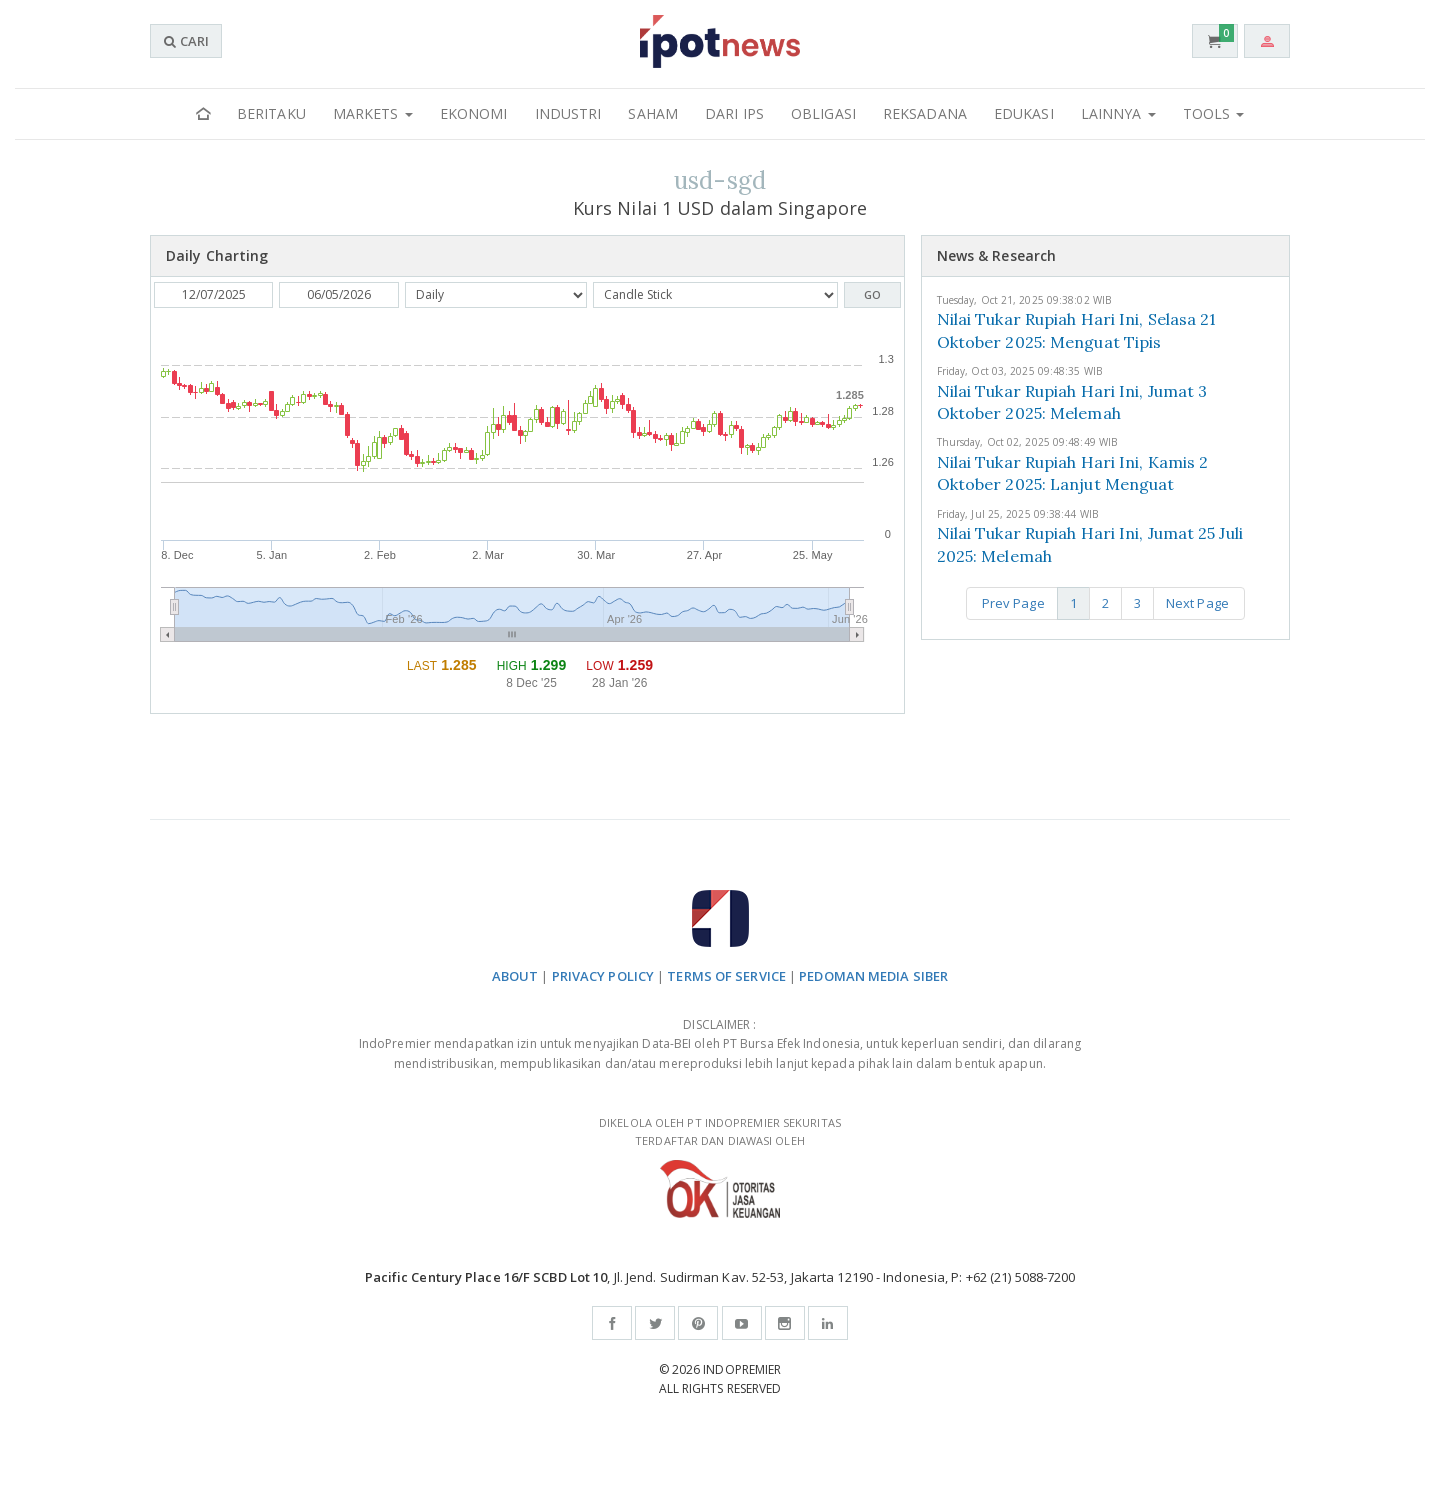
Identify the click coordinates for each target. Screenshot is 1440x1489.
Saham (653, 113)
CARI (186, 41)
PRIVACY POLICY (603, 976)
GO (872, 294)
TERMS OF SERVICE (726, 976)
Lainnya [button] (1118, 113)
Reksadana (925, 113)
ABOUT (515, 976)
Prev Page (1012, 603)
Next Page (1199, 603)
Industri (568, 113)
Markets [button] (373, 113)
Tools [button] (1214, 113)
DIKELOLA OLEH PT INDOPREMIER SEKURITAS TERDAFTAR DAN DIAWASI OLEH (720, 1166)
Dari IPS (734, 113)
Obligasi (823, 113)
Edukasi (1024, 113)
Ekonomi (474, 113)
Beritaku (271, 113)
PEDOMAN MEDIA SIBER (873, 976)
